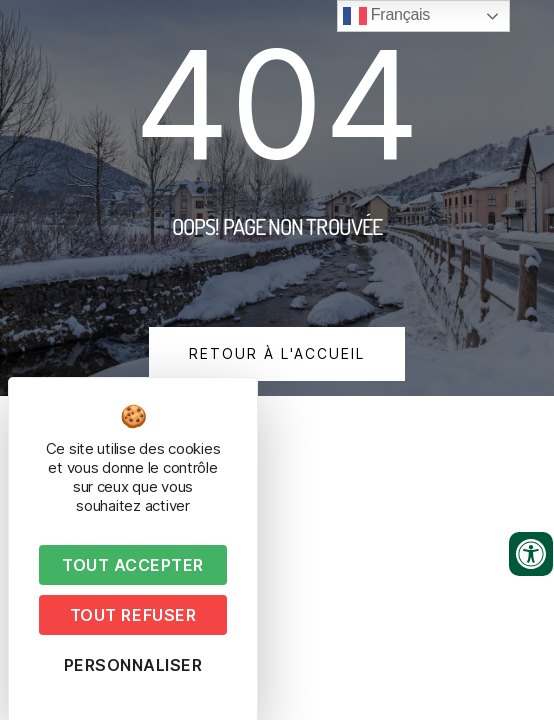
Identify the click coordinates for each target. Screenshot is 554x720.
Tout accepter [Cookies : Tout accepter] (133, 565)
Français (386, 16)
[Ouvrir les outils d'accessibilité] (531, 554)
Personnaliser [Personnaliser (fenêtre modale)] (133, 665)
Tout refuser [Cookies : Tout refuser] (133, 615)
